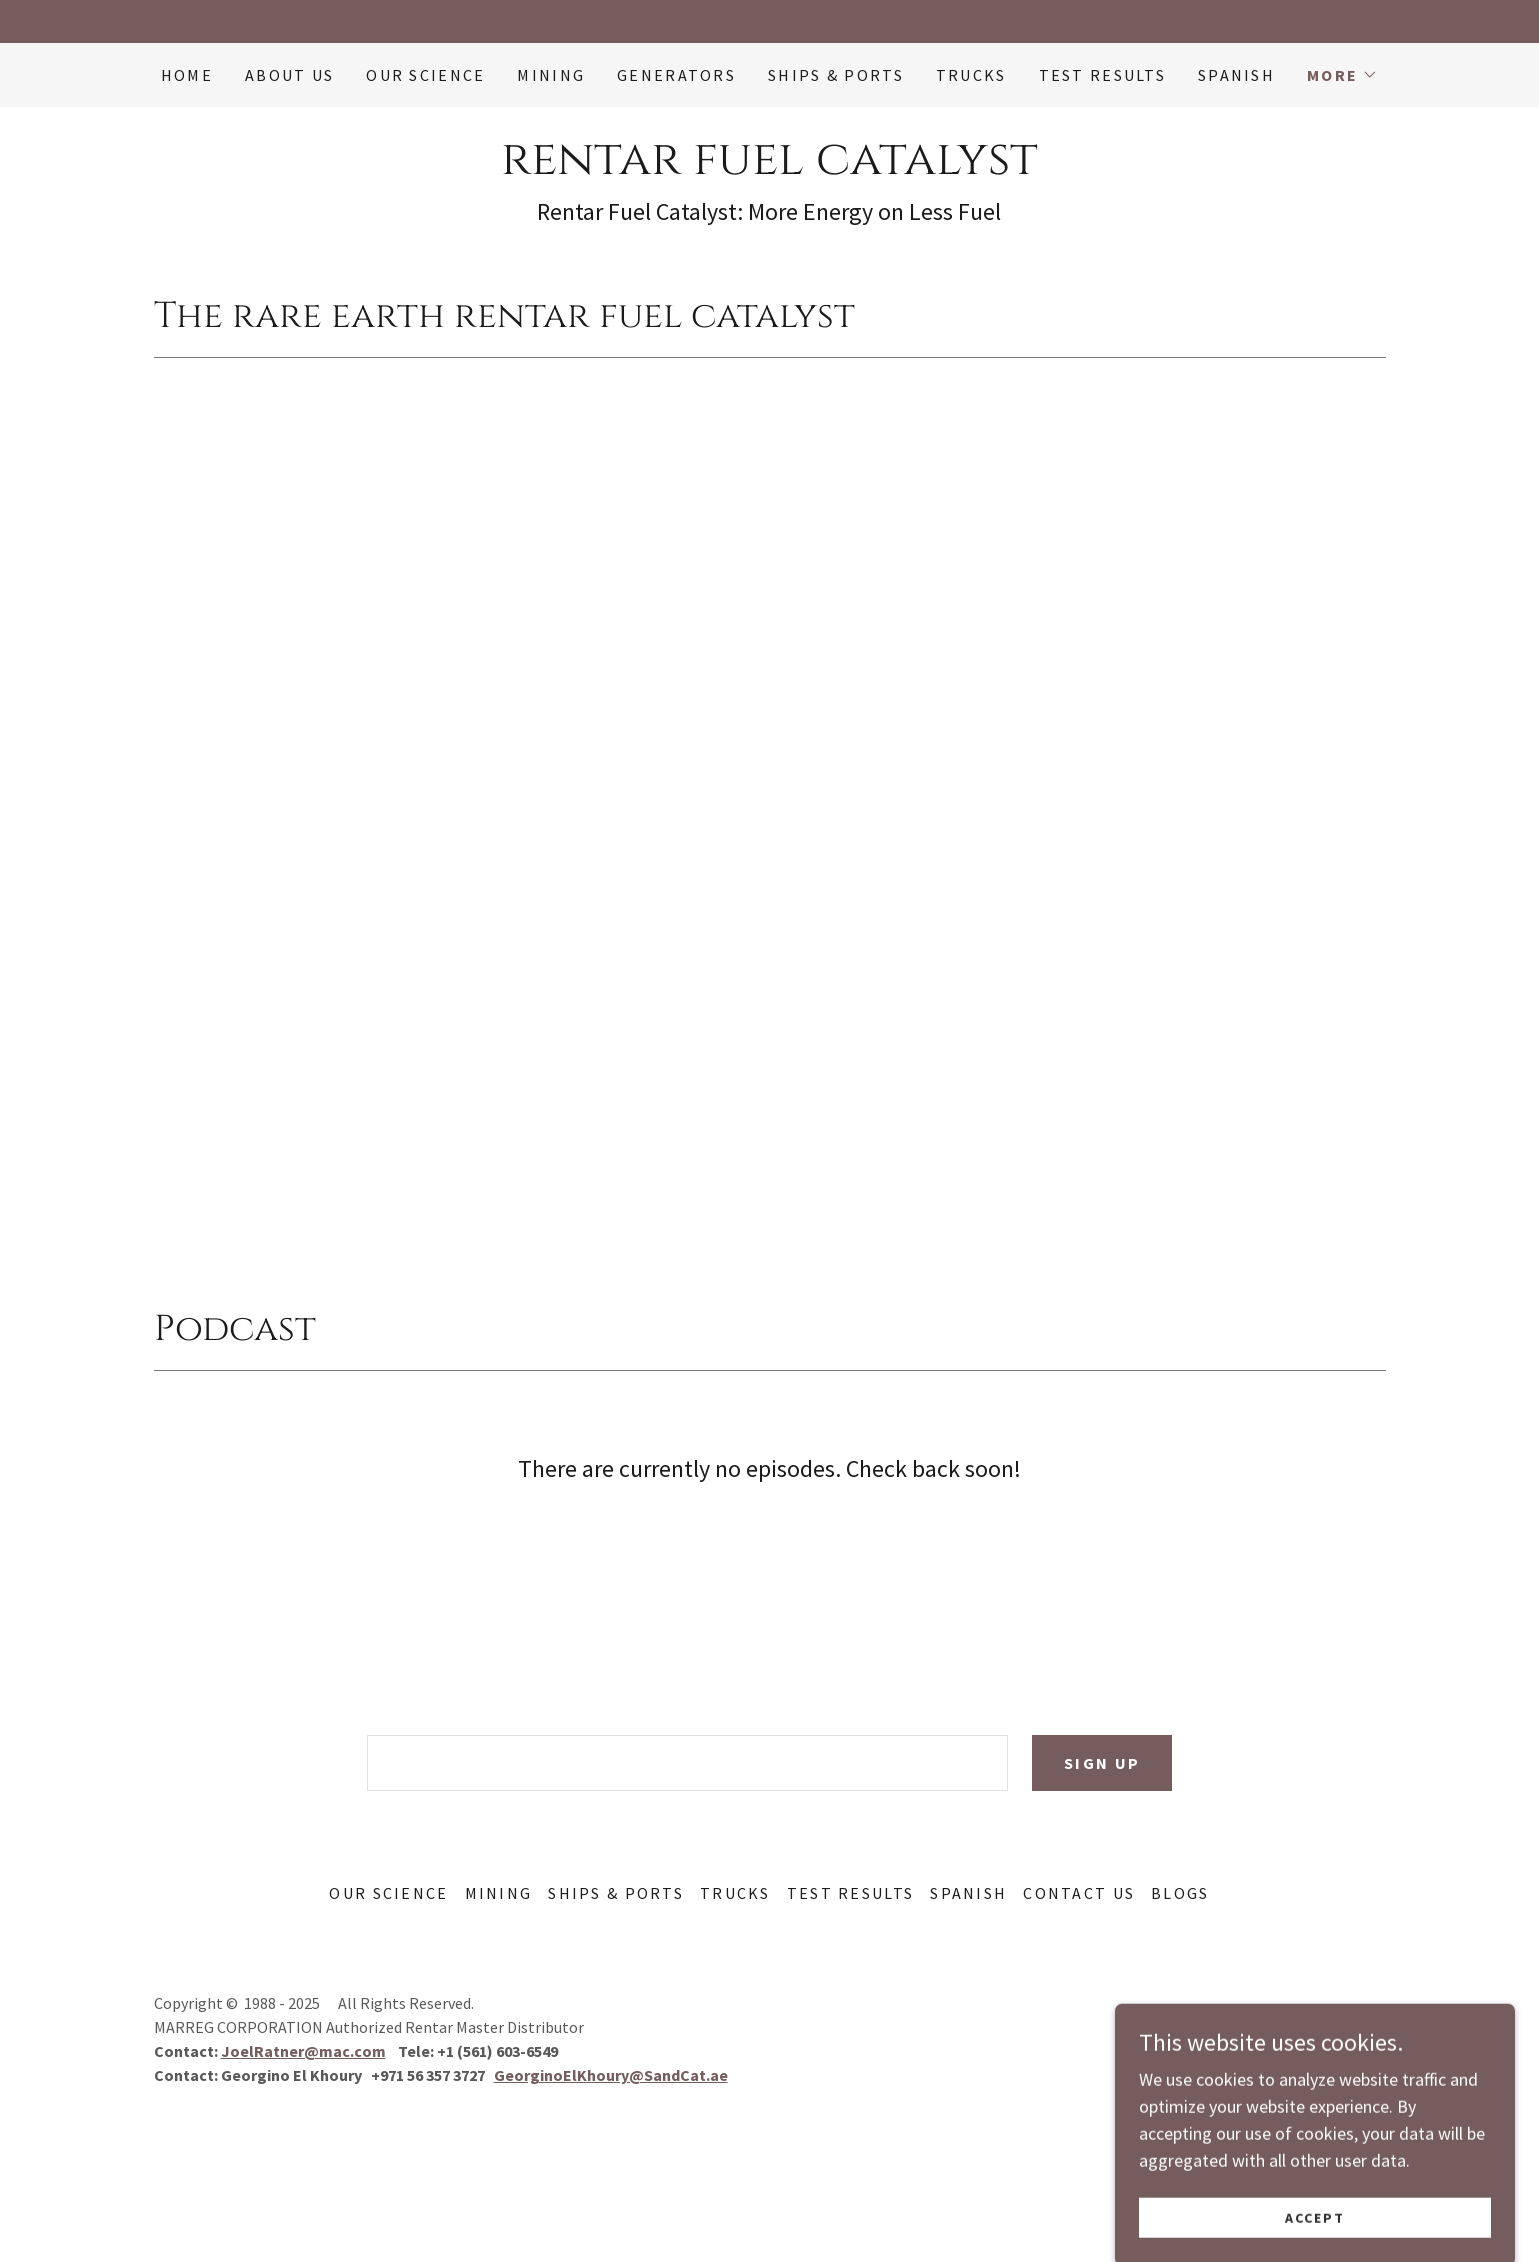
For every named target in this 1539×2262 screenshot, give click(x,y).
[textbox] (687, 1763)
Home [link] (187, 75)
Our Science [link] (425, 75)
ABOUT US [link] (289, 75)
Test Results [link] (1102, 75)
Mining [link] (551, 75)
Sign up (1102, 1763)
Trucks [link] (971, 75)
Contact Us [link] (1079, 1893)
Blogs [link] (1180, 1893)
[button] (1342, 75)
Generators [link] (676, 75)
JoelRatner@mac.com (303, 2051)
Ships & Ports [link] (836, 75)
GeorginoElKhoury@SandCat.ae (611, 2075)
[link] (769, 167)
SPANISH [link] (1236, 75)
